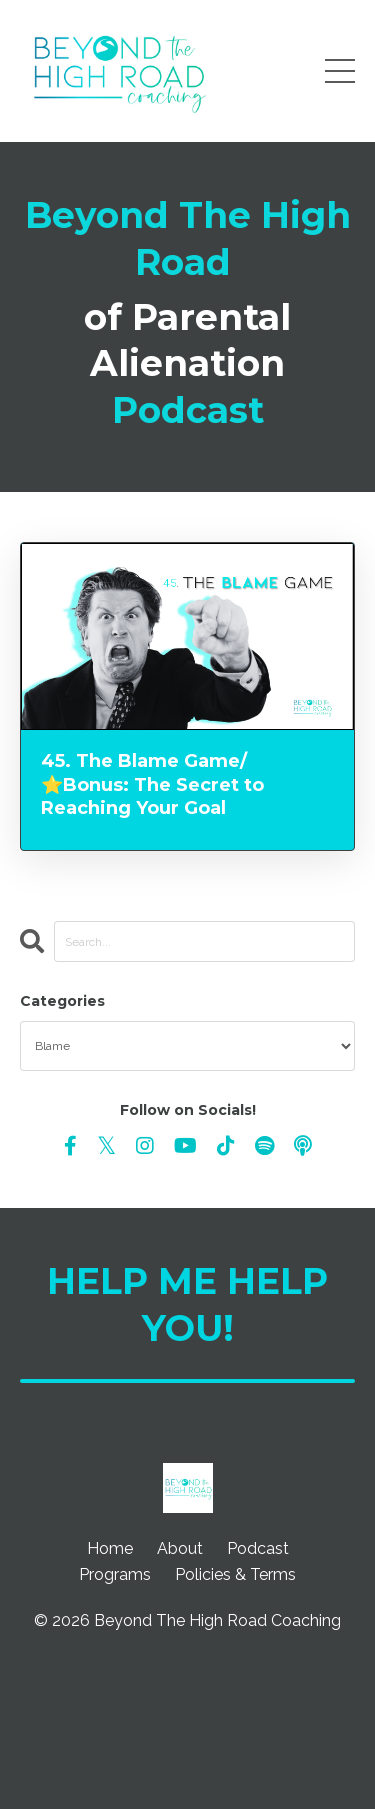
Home (110, 1548)
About (180, 1548)
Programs (115, 1574)
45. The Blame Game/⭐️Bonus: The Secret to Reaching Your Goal (152, 784)
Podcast (258, 1548)
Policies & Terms (235, 1574)
